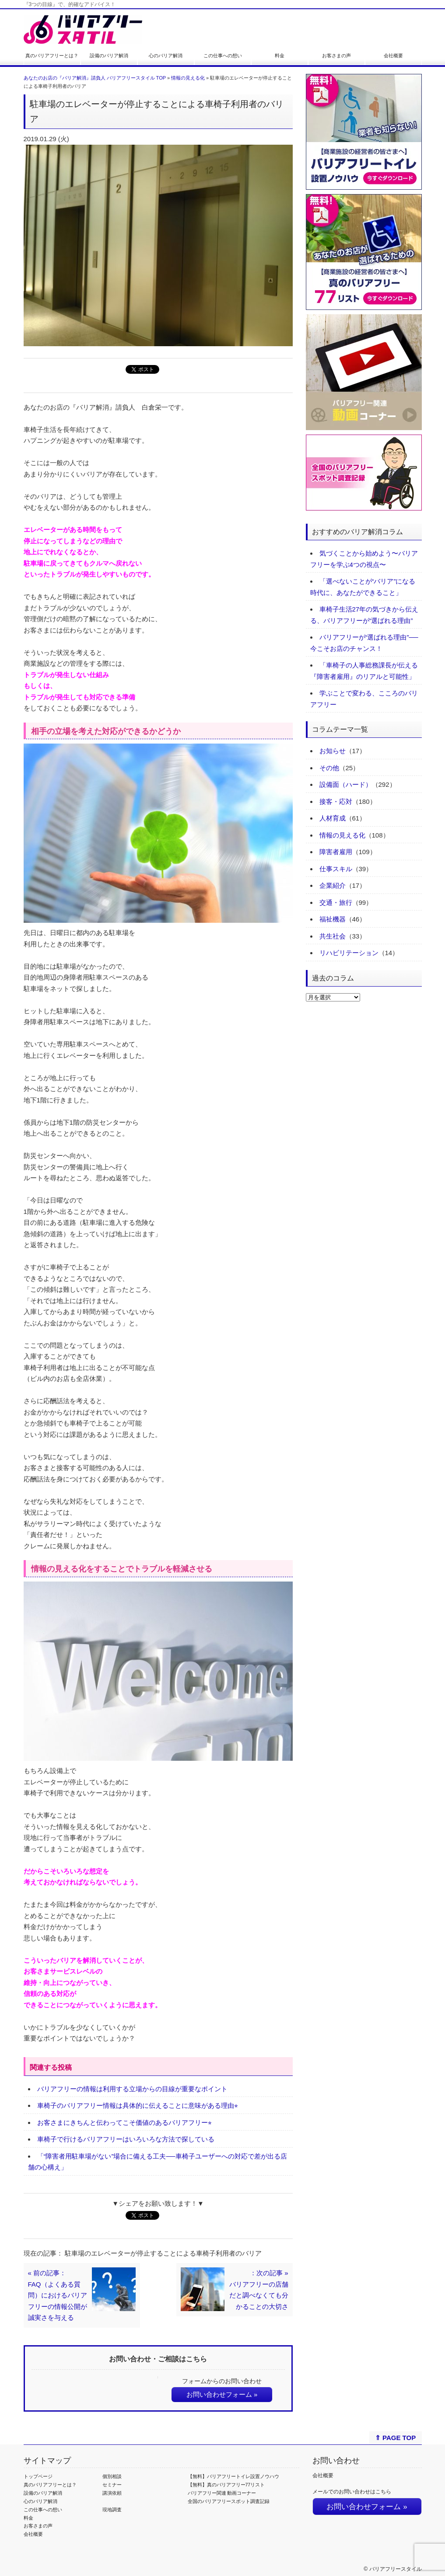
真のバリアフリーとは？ (51, 55)
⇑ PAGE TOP (395, 2437)
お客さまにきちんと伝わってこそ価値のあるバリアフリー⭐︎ (124, 2122)
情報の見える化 (188, 77)
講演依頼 (112, 2493)
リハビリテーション (348, 952)
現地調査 (112, 2509)
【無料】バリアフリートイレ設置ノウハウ (233, 2476)
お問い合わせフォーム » (222, 2394)
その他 (329, 768)
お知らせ (332, 750)
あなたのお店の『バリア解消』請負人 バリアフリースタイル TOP (95, 77)
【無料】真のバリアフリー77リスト (226, 2484)
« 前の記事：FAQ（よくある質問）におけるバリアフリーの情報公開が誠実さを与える (57, 2295)
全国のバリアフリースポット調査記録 (229, 2501)
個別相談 (112, 2476)
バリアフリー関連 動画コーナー (222, 2493)
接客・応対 (335, 801)
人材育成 (332, 818)
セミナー (112, 2484)
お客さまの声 (336, 55)
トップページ (38, 2476)
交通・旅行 (335, 902)
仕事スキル (335, 869)
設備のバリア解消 (109, 55)
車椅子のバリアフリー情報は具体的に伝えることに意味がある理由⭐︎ (137, 2105)
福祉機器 (332, 919)
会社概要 (393, 55)
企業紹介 (332, 885)
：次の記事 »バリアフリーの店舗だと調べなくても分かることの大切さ (258, 2289)
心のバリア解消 (165, 55)
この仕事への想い (222, 55)
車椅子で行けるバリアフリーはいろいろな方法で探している (125, 2139)
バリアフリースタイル (395, 2569)
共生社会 (332, 936)
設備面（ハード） (345, 784)
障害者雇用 (335, 851)
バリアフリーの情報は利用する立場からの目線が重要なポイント (132, 2089)
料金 (279, 55)
